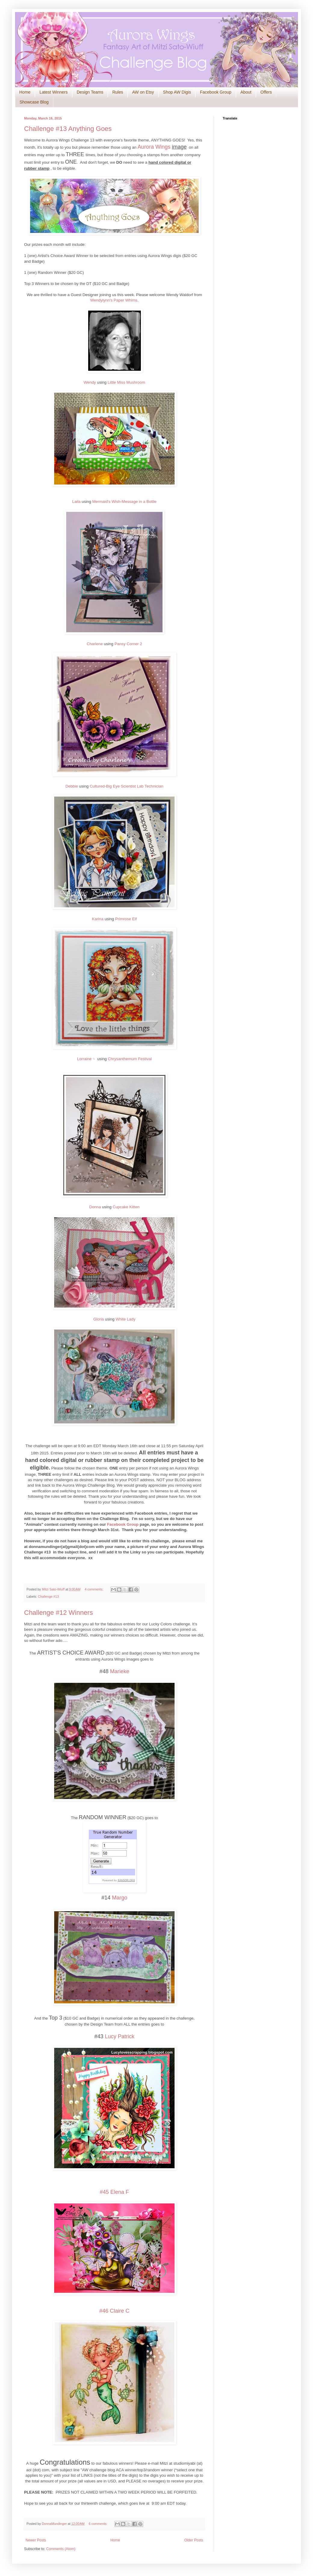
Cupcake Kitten (126, 1207)
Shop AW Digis (177, 92)
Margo (119, 1898)
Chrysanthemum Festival (130, 1059)
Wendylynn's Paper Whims (114, 300)
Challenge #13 (48, 1596)
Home (24, 92)
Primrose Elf (126, 919)
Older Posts (193, 2540)
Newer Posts (36, 2540)
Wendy (90, 382)
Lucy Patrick (120, 2036)
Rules (117, 92)
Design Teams (90, 92)
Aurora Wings (155, 147)
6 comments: (98, 2523)
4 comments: (94, 1589)
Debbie (71, 786)
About (246, 92)
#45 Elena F (114, 2192)
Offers (266, 92)
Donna (95, 1207)
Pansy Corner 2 (128, 644)
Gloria (98, 1319)
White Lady (125, 1319)
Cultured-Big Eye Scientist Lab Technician (126, 786)
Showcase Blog (34, 102)
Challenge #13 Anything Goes (68, 128)
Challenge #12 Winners (58, 1612)
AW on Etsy (143, 92)
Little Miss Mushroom (126, 382)
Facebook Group (215, 92)
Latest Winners (53, 92)
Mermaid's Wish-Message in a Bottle (124, 501)
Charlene (95, 644)
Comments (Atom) (60, 2549)
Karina (98, 919)
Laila (76, 501)
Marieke (119, 1671)
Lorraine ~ (86, 1059)
